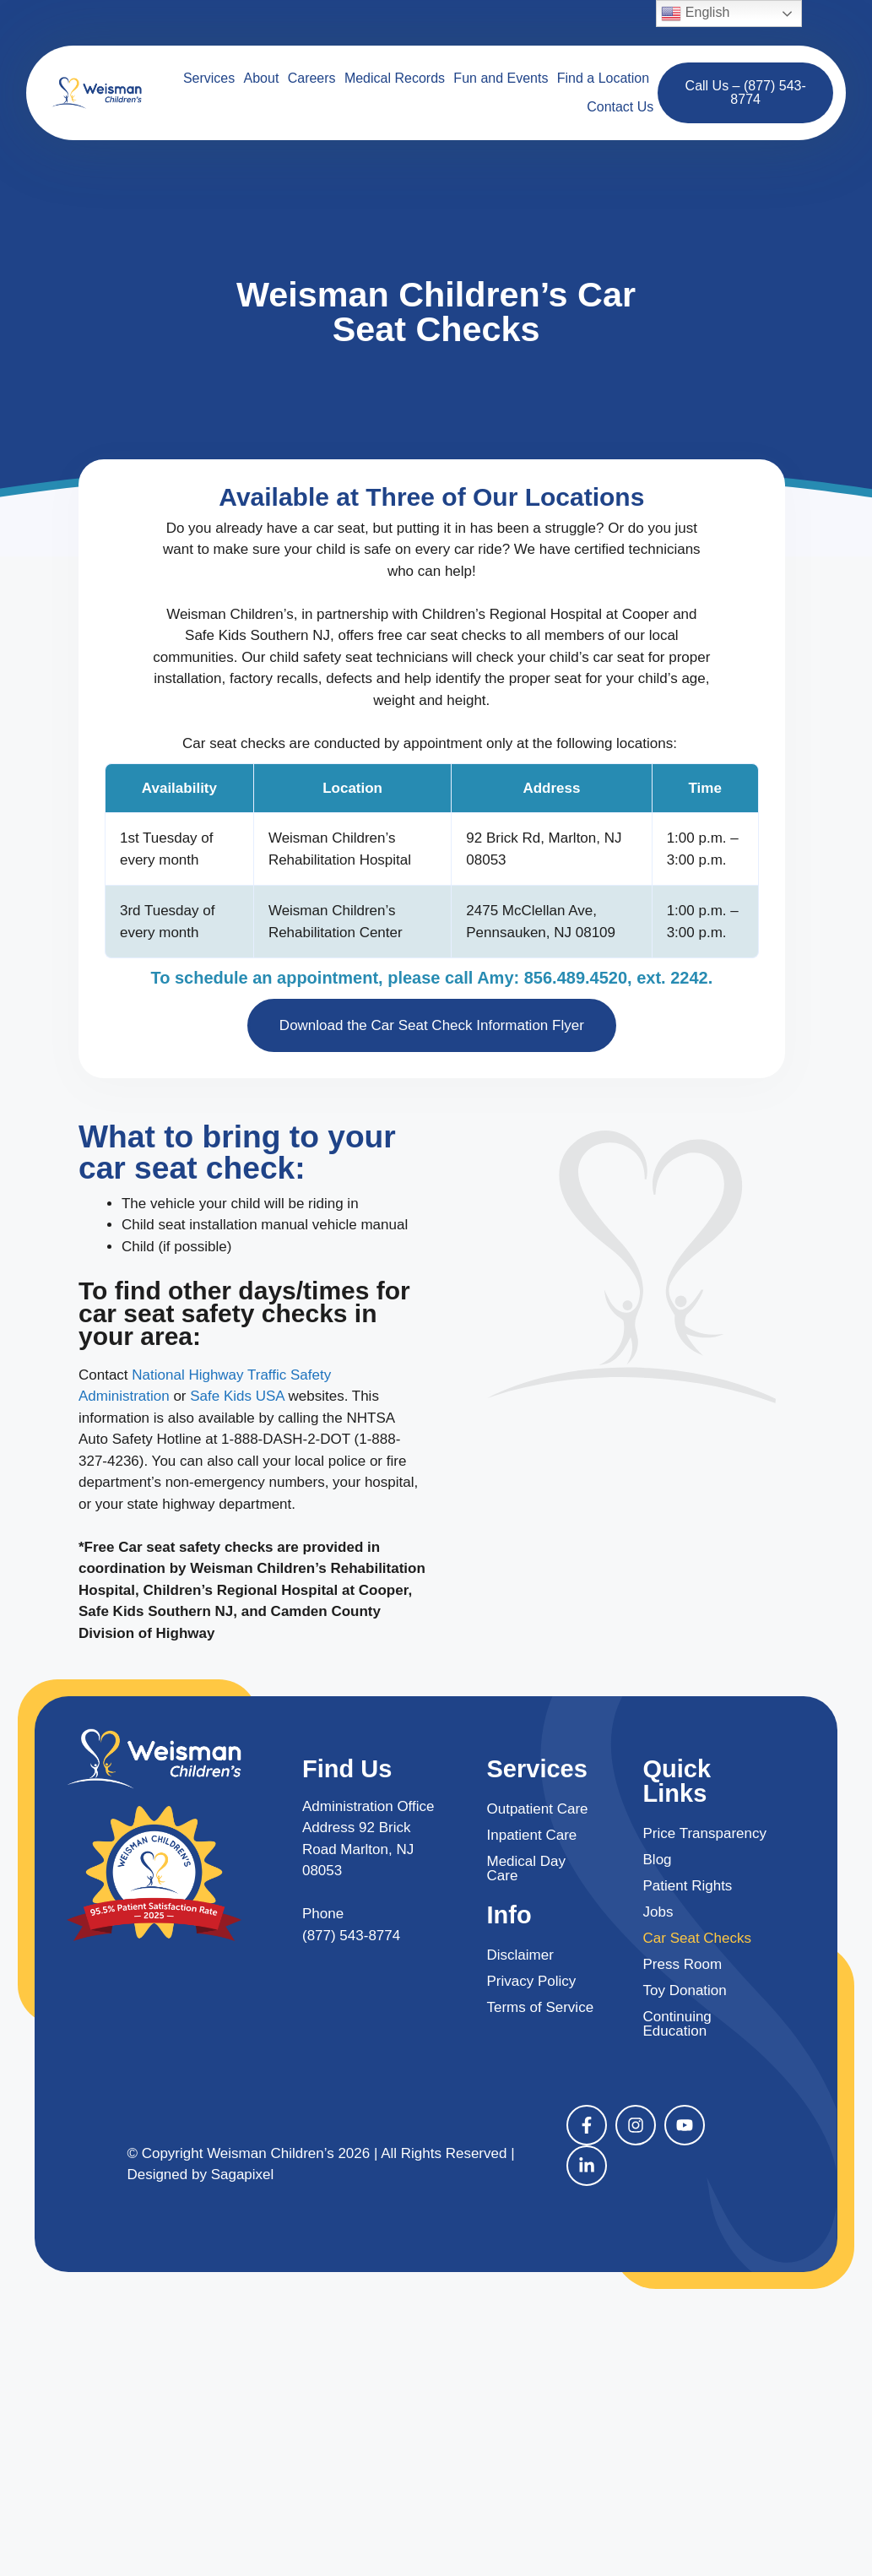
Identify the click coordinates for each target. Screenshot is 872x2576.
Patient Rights (688, 1886)
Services (209, 78)
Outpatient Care (537, 1809)
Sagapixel (242, 2175)
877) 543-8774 (354, 1936)
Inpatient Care (532, 1835)
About (261, 78)
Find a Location (603, 78)
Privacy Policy (532, 1981)
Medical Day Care (526, 1868)
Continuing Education (677, 2024)
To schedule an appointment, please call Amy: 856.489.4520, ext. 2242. (431, 977)
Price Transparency (704, 1833)
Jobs (658, 1912)
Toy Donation (685, 1990)
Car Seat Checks (697, 1938)
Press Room (683, 1964)
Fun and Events (500, 78)
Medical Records (394, 78)
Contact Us (620, 107)
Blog (657, 1860)
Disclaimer (520, 1955)
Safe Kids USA (237, 1396)
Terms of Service (540, 2007)
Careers (312, 78)
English (695, 13)
